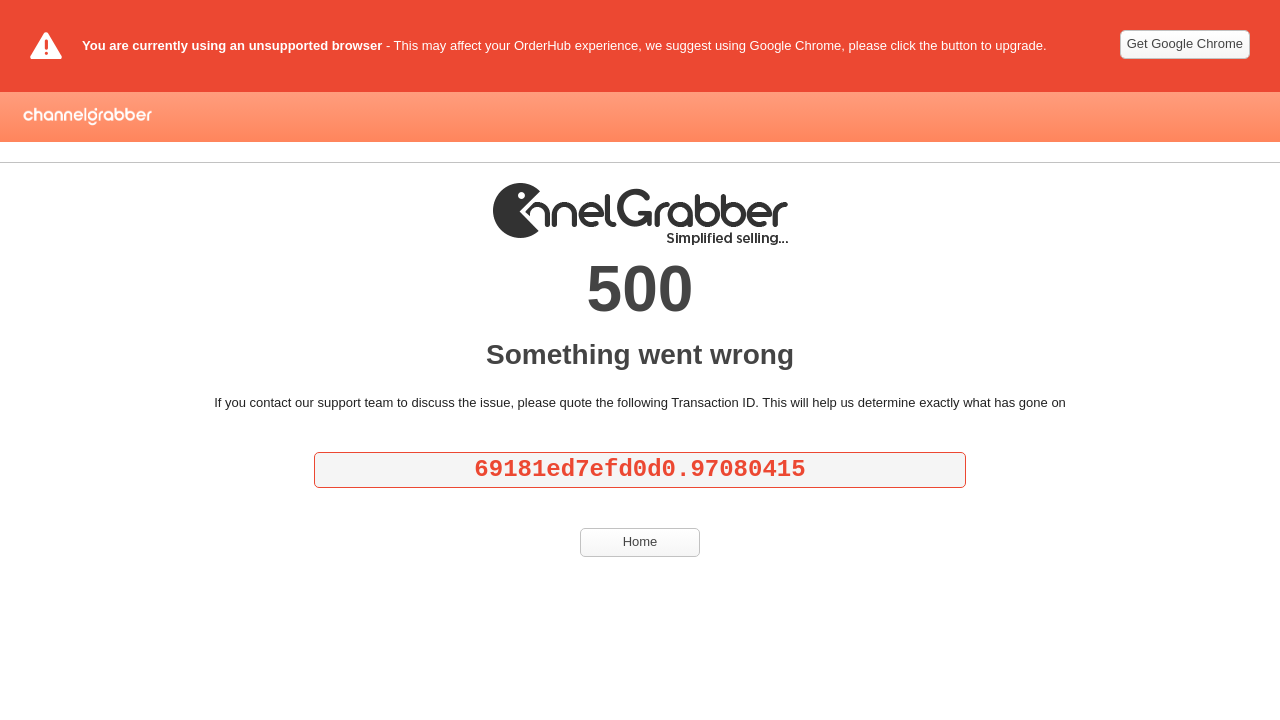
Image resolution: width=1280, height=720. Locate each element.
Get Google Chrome (1185, 43)
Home (640, 541)
